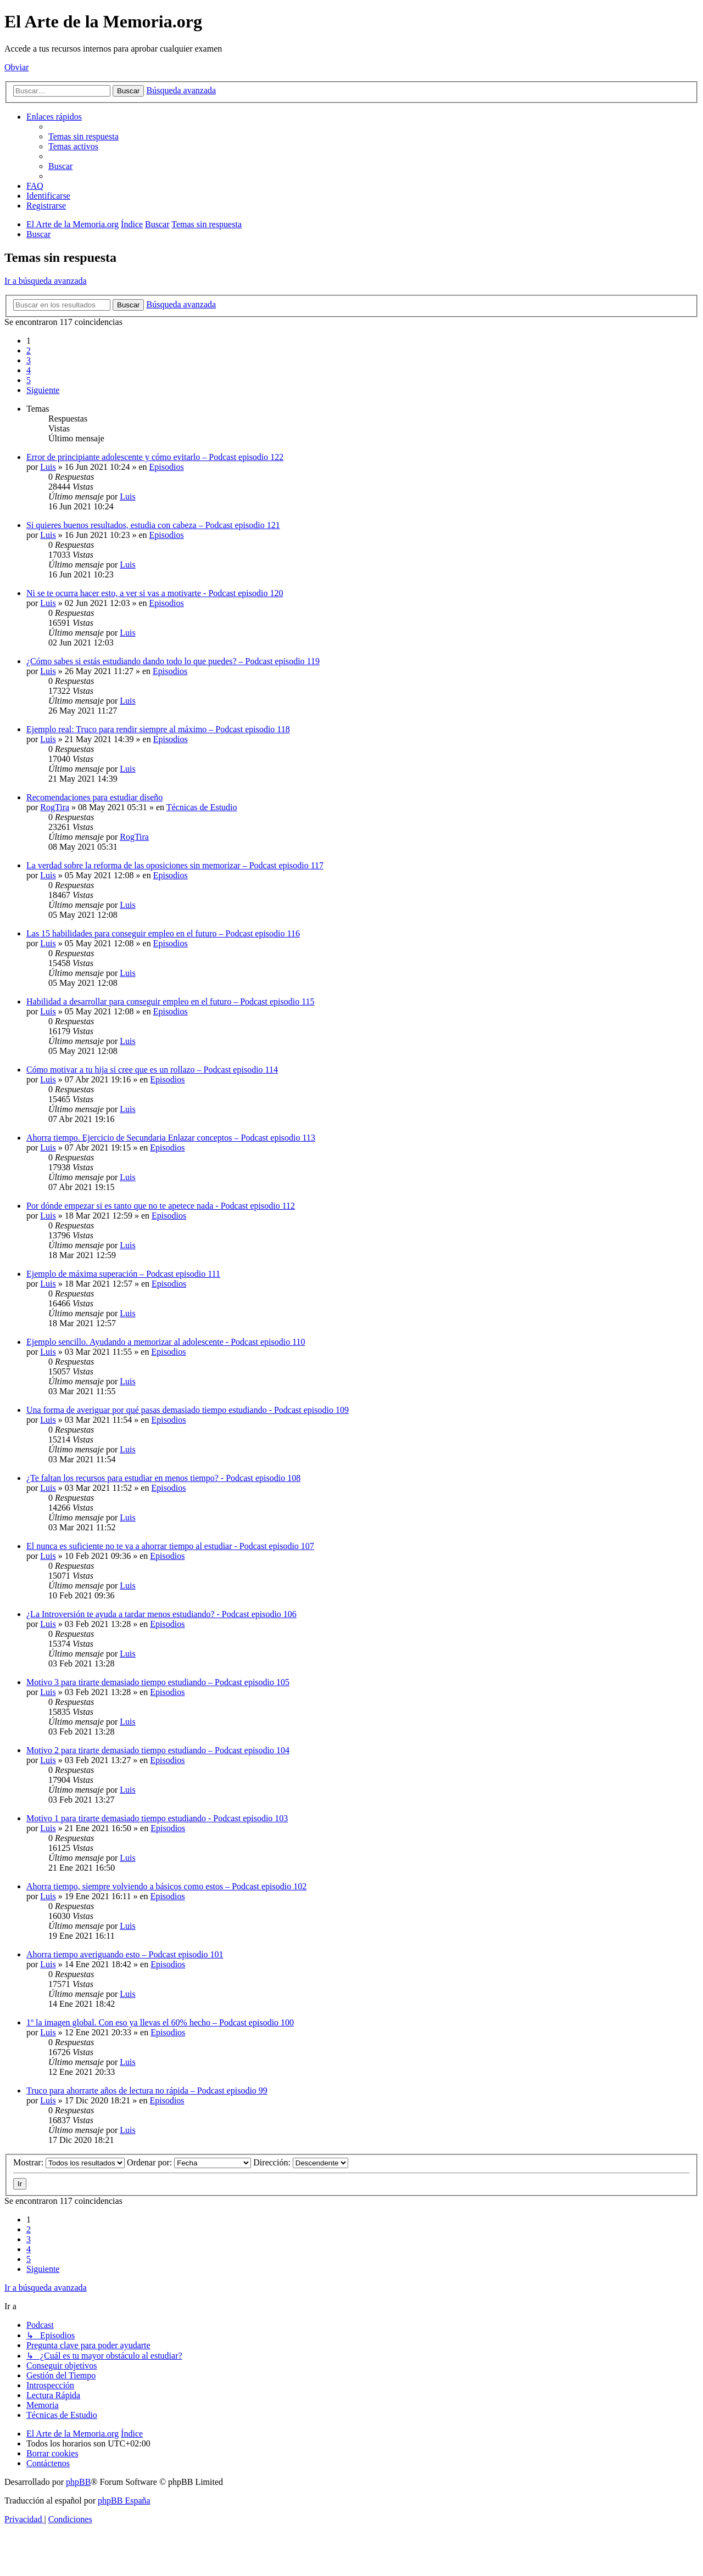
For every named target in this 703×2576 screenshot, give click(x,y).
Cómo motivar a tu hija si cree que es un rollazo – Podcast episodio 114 (152, 1069)
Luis (47, 467)
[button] (42, 390)
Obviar (16, 67)
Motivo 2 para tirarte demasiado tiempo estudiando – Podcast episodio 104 (157, 1750)
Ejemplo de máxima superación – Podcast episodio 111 (123, 1273)
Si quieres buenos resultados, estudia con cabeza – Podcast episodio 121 (153, 525)
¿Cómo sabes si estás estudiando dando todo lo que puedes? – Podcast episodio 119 (173, 661)
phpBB (78, 2482)
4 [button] (28, 370)
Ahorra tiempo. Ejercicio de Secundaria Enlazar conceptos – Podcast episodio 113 (170, 1137)
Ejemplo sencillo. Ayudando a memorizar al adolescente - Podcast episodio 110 (165, 1341)
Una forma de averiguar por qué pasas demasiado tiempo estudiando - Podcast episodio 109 (187, 1410)
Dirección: (300, 2162)
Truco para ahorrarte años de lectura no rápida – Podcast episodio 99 (146, 2090)
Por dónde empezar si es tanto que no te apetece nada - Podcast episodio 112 (160, 1205)
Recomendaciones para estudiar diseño (94, 797)
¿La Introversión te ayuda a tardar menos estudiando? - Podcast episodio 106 (161, 1614)
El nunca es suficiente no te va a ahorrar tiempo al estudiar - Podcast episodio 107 (170, 1546)
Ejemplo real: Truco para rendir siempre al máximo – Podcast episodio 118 (158, 729)
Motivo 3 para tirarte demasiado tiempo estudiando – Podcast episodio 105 (157, 1682)
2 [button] (28, 350)
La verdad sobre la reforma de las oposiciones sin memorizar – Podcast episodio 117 (174, 865)
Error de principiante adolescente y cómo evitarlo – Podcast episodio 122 (154, 457)
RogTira (54, 807)
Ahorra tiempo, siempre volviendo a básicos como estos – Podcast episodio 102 (166, 1886)
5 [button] (28, 380)
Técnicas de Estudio (201, 807)
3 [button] (28, 360)
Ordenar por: (189, 2162)
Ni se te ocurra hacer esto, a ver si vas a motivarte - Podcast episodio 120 (154, 593)
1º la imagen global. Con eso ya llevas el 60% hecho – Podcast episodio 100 (160, 2022)
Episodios (166, 467)
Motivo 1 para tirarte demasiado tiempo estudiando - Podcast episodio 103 (157, 1818)
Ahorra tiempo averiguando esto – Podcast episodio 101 (125, 1954)
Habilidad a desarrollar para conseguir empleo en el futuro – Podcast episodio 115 (170, 1001)
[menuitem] (83, 136)
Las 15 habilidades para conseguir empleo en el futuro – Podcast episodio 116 (163, 933)
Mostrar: (69, 2162)
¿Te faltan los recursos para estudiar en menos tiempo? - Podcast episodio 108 (163, 1478)
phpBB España (124, 2500)
